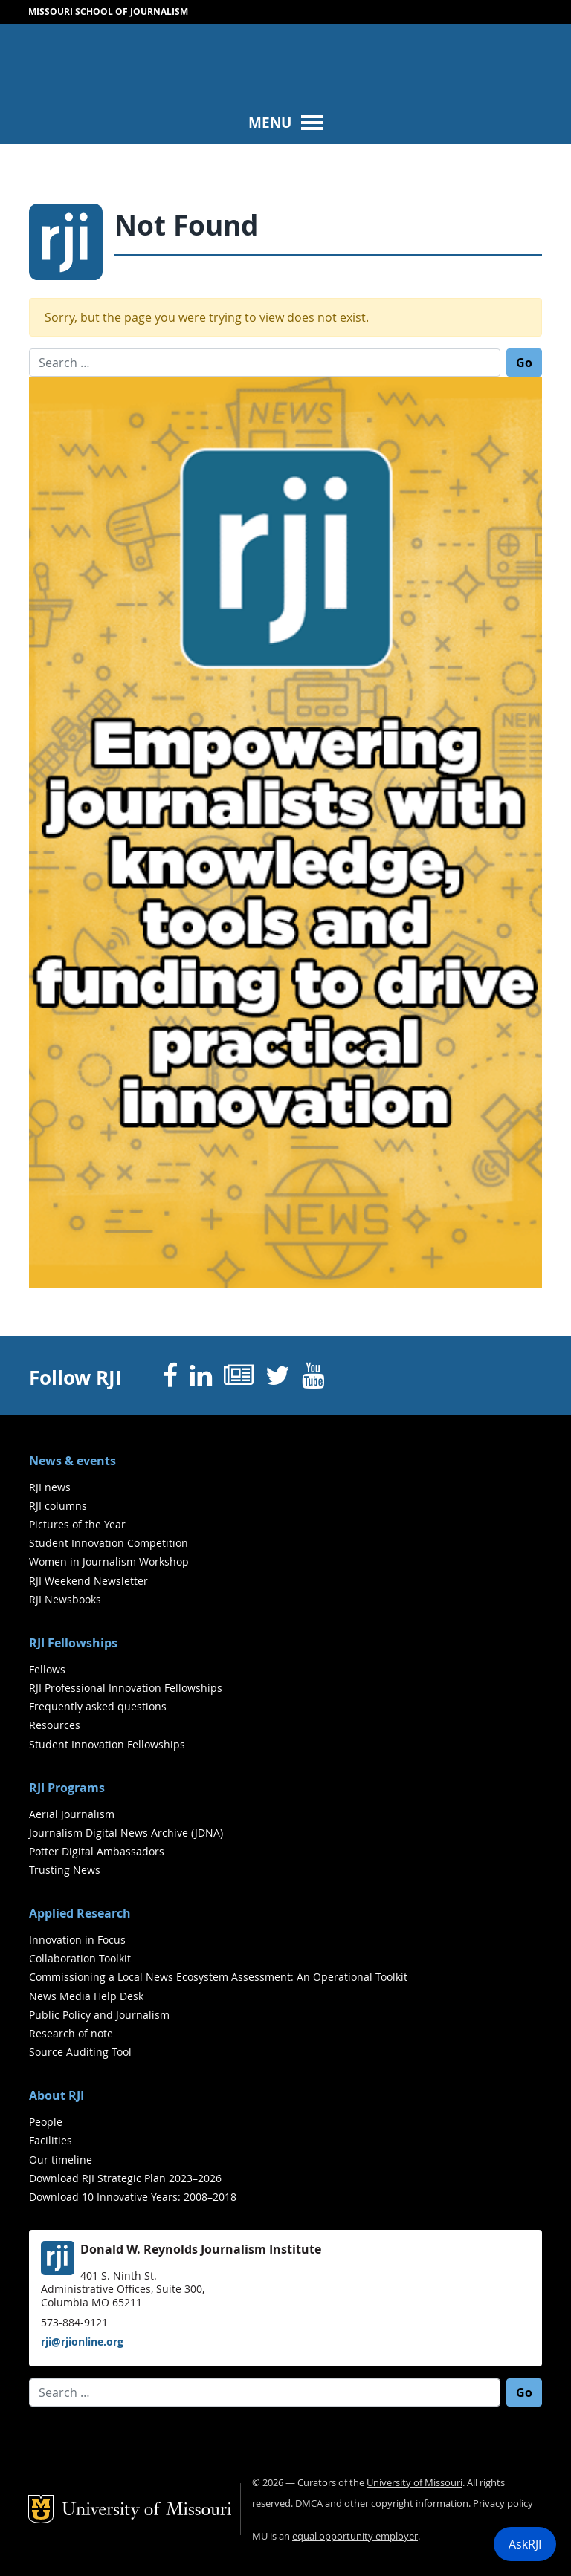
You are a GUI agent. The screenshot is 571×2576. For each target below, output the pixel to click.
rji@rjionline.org (82, 2342)
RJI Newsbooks (65, 1599)
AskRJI (525, 2544)
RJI (243, 59)
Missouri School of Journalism (108, 11)
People (45, 2122)
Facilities (50, 2140)
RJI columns (58, 1506)
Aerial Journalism (71, 1814)
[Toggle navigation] (285, 122)
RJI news (50, 1487)
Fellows (47, 1669)
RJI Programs (67, 1787)
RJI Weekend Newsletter (88, 1581)
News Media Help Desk (86, 1996)
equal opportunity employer (355, 2536)
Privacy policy (503, 2503)
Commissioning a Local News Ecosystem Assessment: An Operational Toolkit (218, 1977)
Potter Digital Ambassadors (96, 1851)
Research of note (71, 2033)
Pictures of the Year (77, 1524)
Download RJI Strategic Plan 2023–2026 (125, 2178)
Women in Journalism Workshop (109, 1561)
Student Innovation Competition (108, 1543)
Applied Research (80, 1913)
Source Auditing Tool (80, 2052)
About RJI (56, 2095)
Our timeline (60, 2159)
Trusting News (64, 1870)
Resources (54, 1725)
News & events (72, 1461)
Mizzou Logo (46, 56)
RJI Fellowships (73, 1643)
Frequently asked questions (98, 1706)
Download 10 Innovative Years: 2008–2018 (132, 2197)
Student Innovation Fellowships (107, 1744)
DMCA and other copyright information (381, 2503)
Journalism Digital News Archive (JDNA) (126, 1833)
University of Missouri (147, 89)
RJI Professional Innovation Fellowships (125, 1688)
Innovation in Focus (77, 1940)
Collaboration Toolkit (80, 1958)
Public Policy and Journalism (99, 2015)
